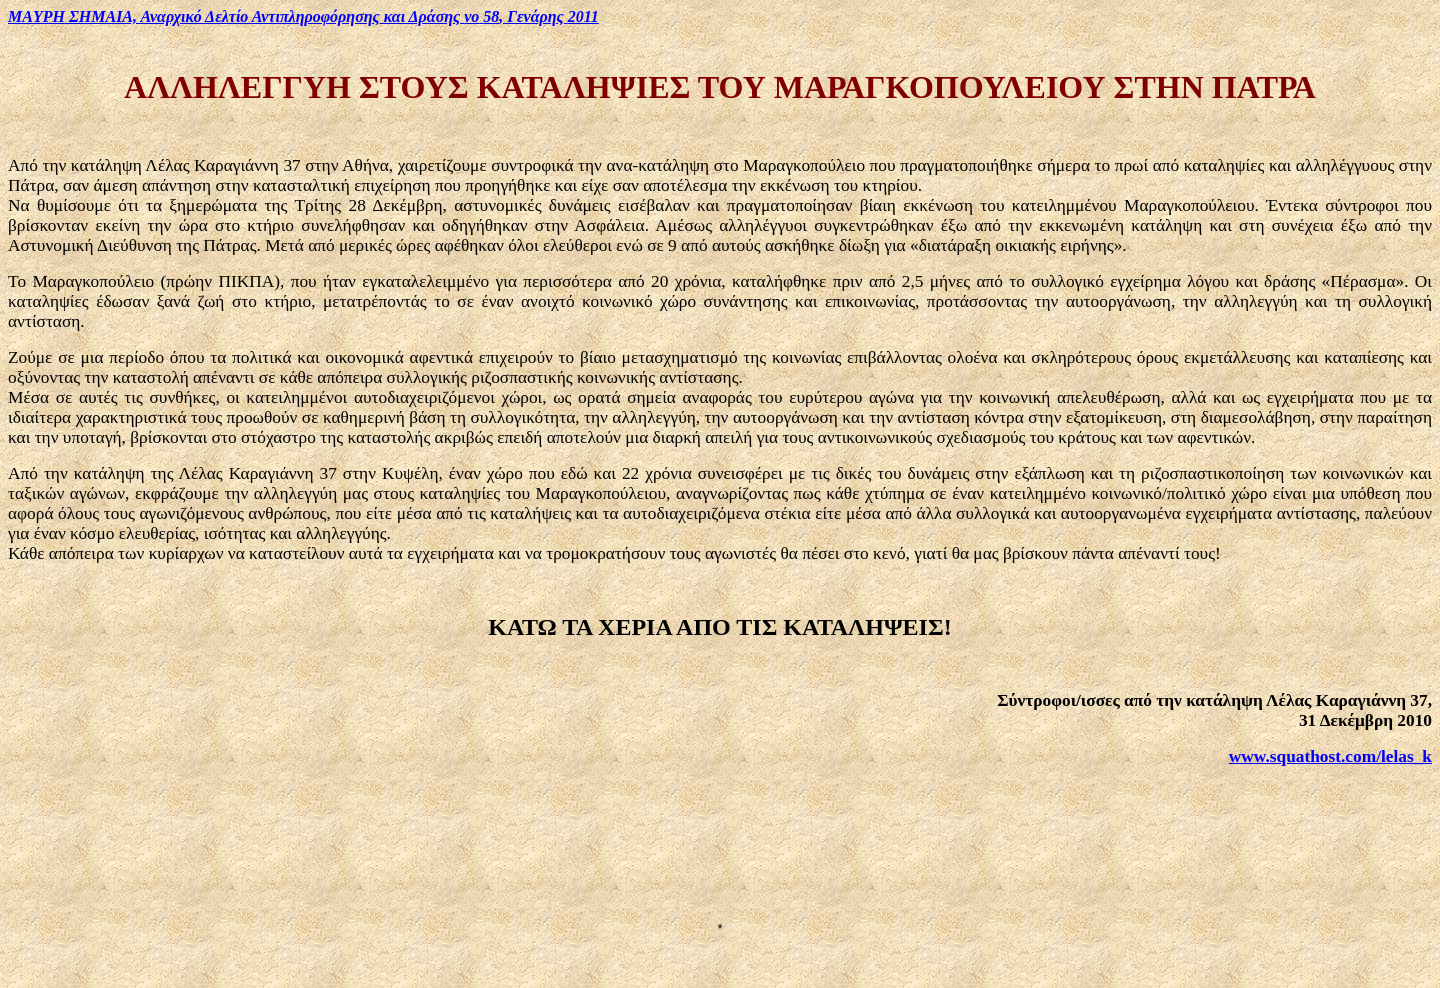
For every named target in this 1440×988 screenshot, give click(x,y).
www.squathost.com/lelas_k (1330, 756)
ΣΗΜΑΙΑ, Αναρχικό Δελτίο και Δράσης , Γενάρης (303, 16)
